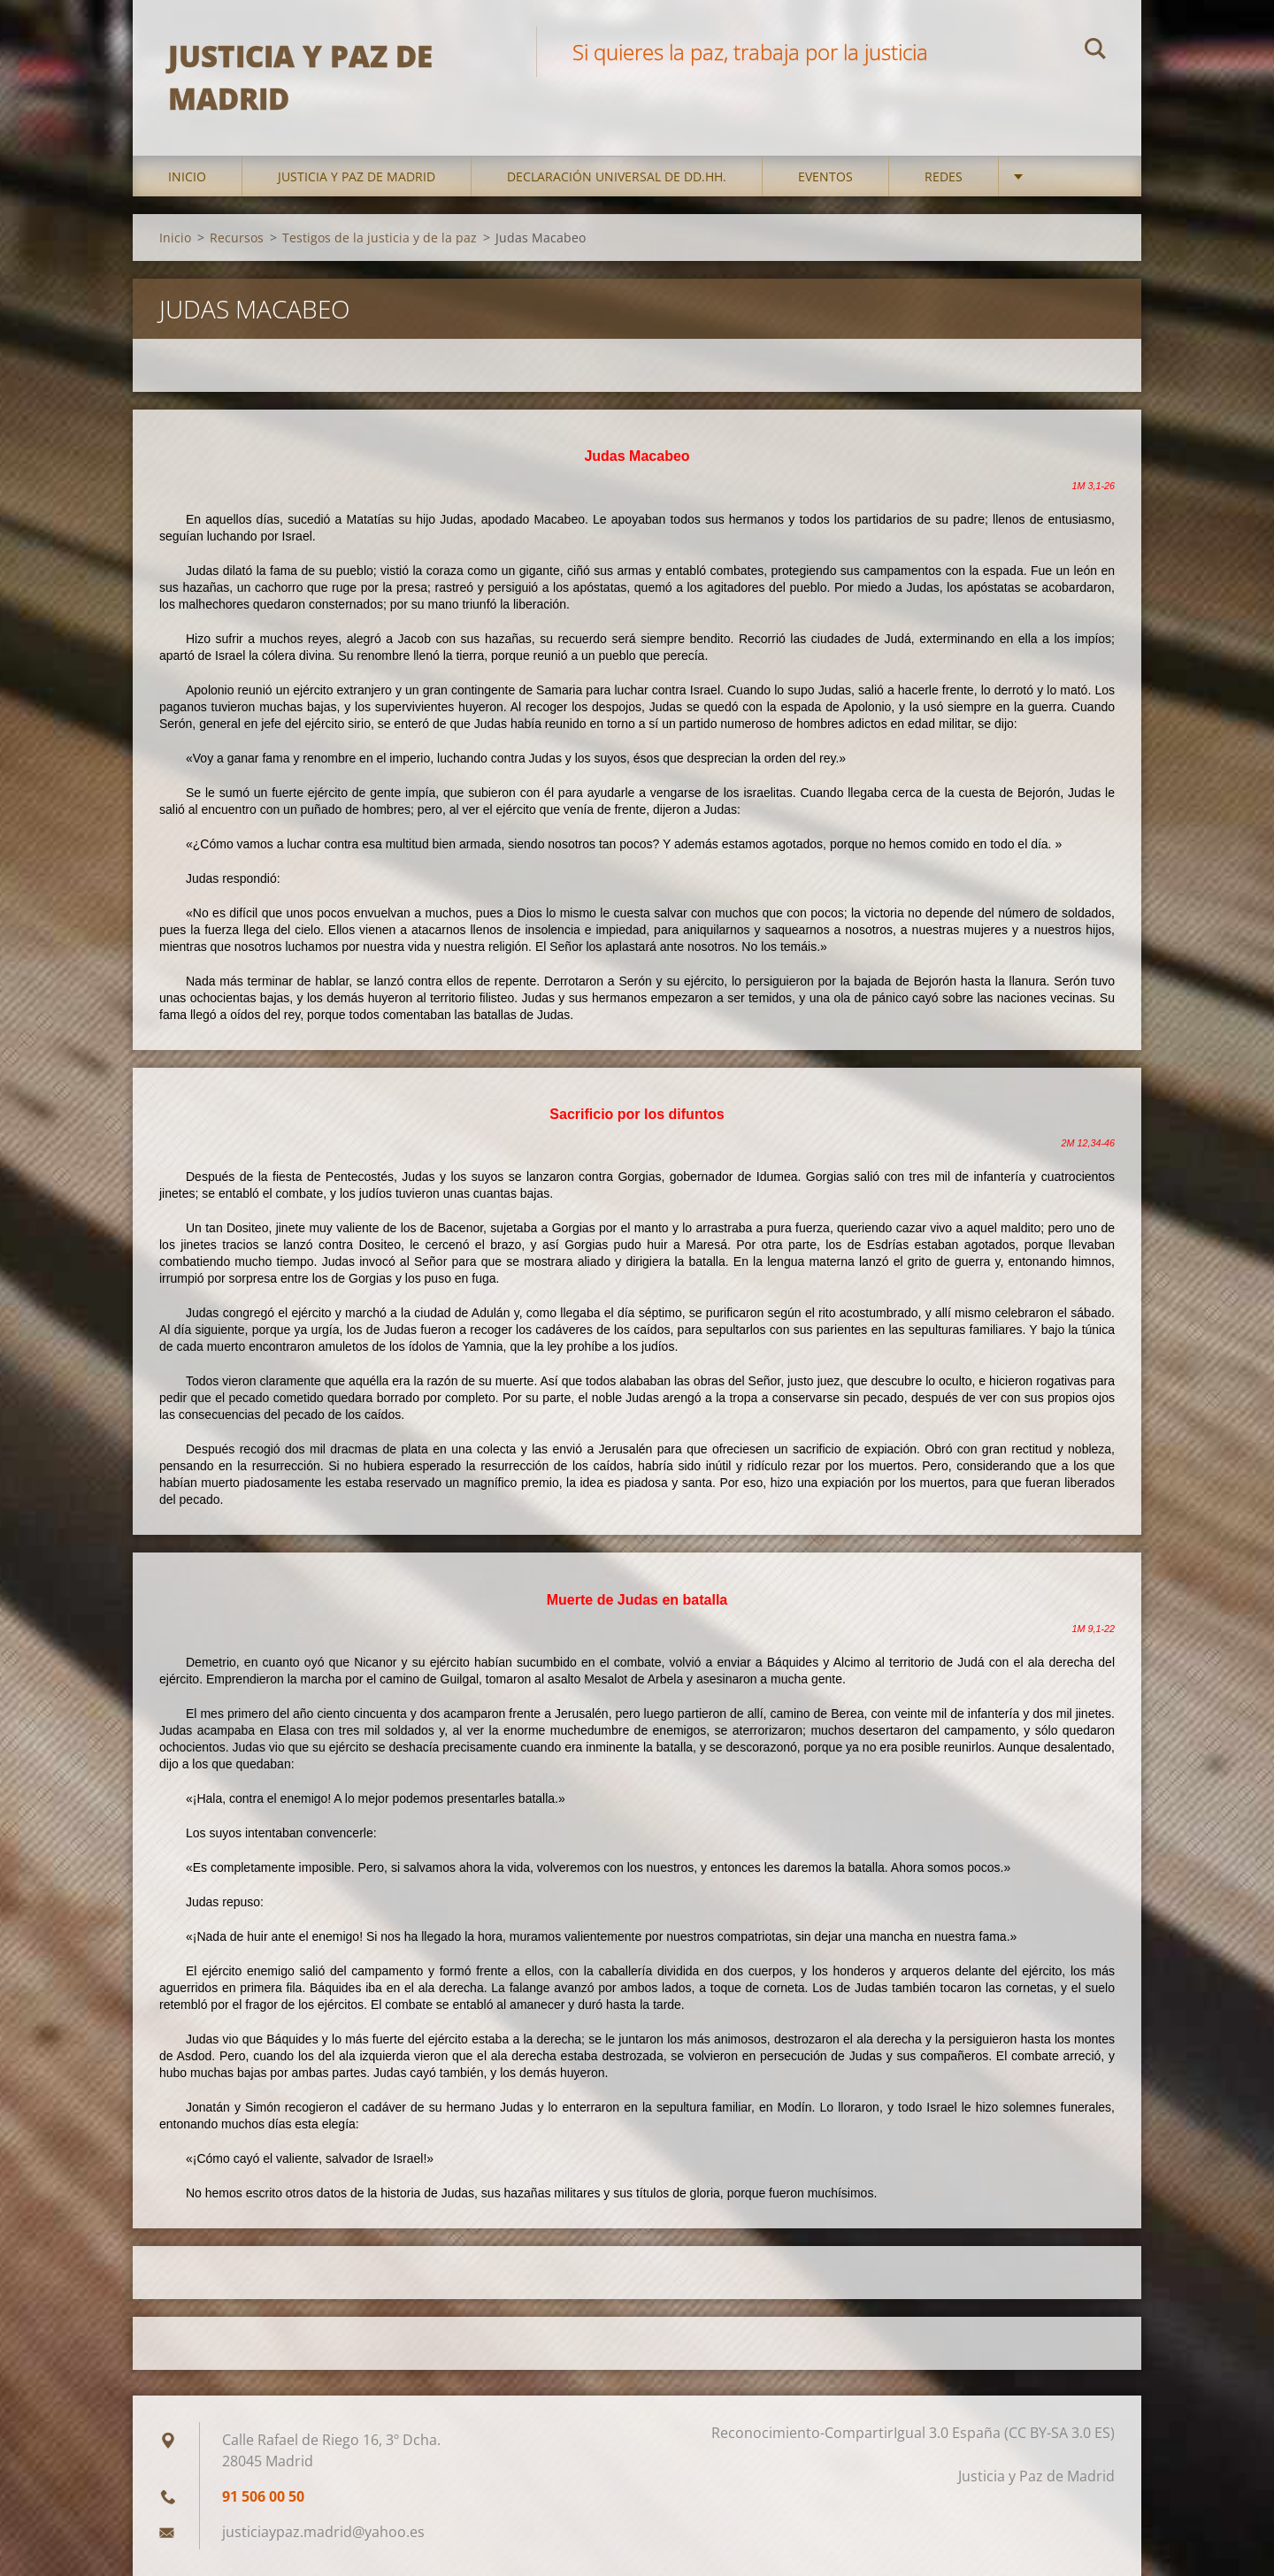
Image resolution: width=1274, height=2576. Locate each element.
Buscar (1095, 51)
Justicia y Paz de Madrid (356, 176)
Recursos (237, 237)
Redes (944, 176)
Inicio (187, 176)
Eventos (825, 176)
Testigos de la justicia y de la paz (379, 237)
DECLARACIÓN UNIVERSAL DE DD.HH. (616, 176)
